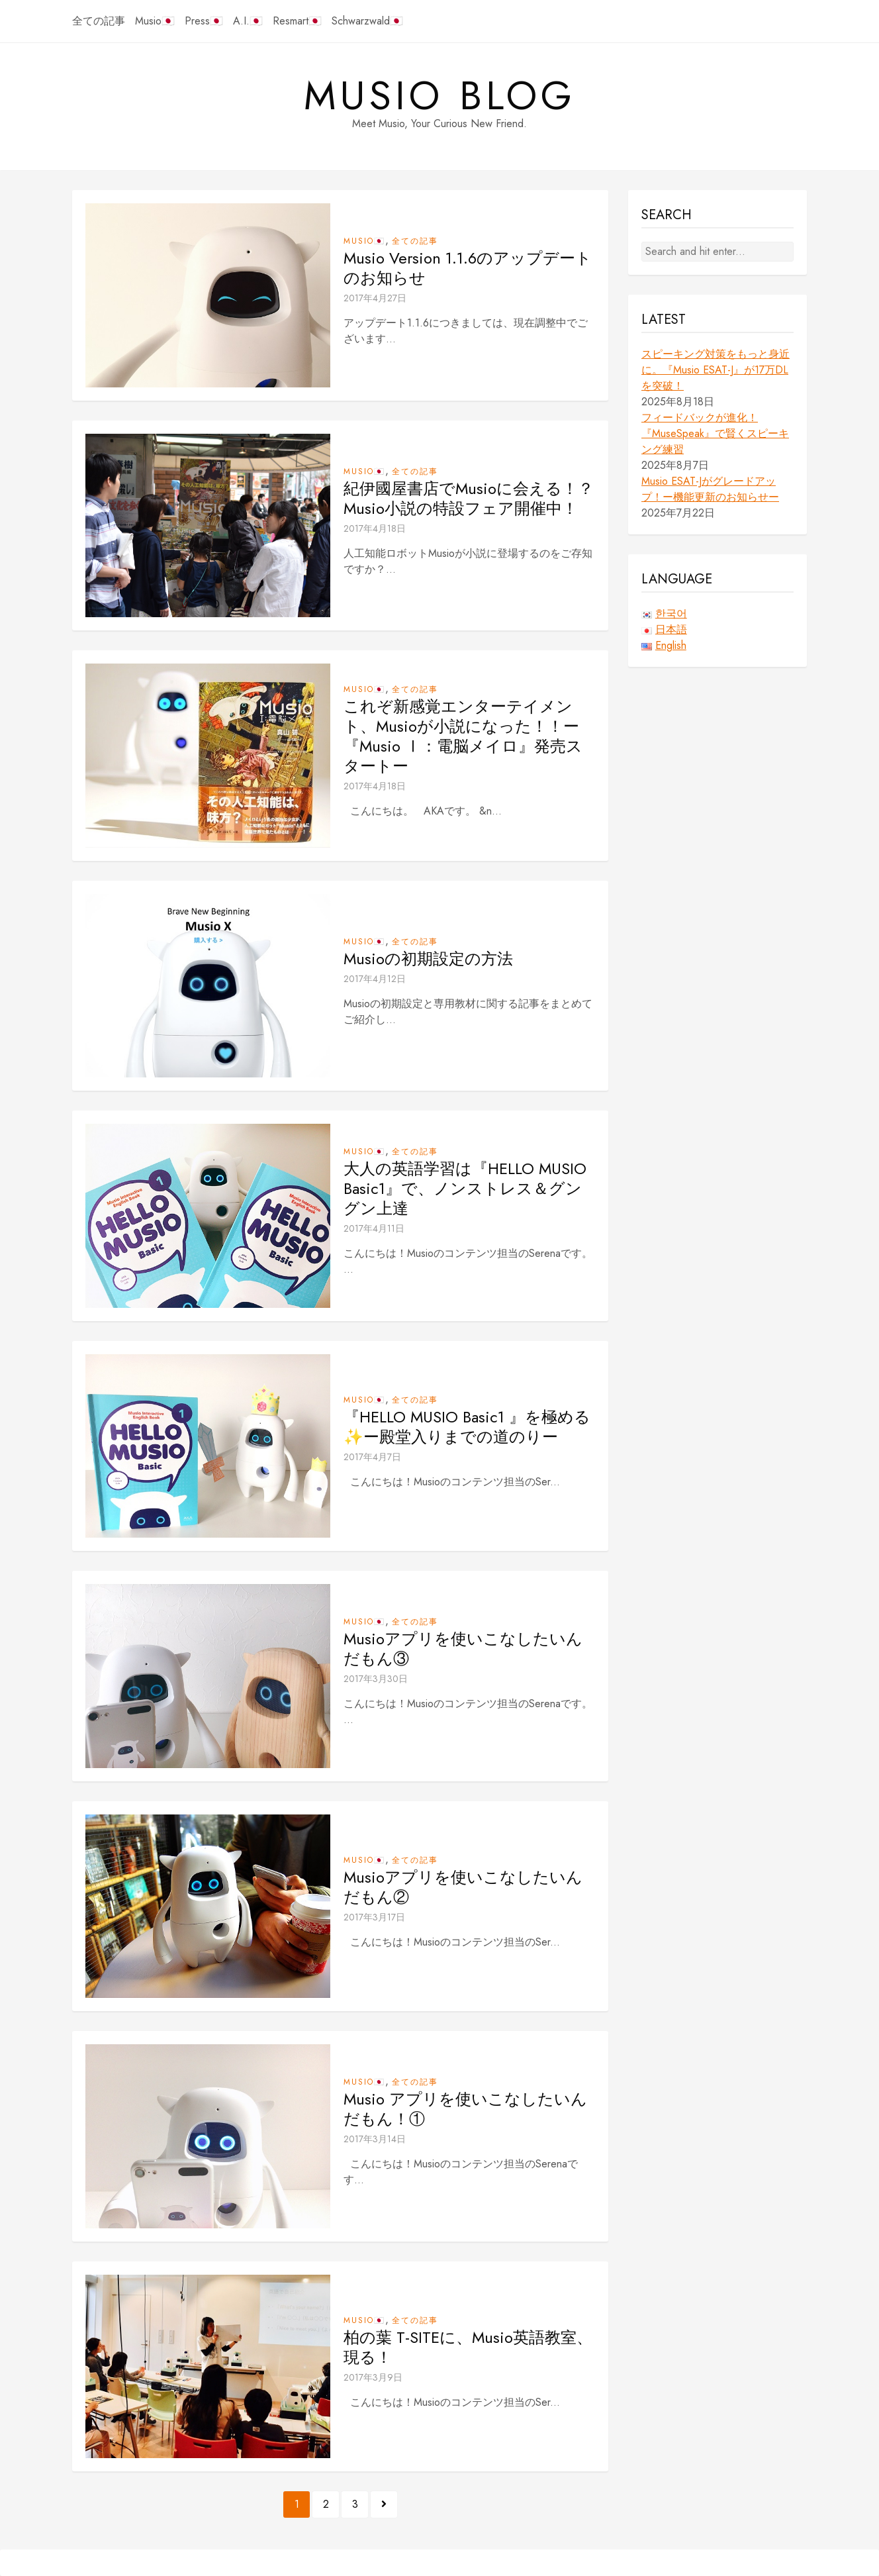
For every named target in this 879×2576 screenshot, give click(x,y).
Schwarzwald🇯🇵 (367, 20)
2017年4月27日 (375, 298)
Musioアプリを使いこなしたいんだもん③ (463, 1649)
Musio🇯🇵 (155, 20)
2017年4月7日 (372, 1456)
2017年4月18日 (375, 528)
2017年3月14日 (375, 2139)
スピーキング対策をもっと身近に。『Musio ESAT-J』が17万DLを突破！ (715, 369)
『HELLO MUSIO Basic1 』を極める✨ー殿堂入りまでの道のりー (467, 1427)
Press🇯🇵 (204, 20)
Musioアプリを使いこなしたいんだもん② (463, 1887)
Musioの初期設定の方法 (428, 959)
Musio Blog (440, 96)
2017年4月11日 (374, 1228)
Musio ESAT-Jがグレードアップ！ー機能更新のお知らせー (710, 489)
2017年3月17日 (374, 1917)
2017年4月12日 (375, 978)
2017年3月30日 (376, 1678)
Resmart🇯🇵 (297, 20)
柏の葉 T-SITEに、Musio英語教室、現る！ (468, 2347)
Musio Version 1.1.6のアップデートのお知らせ (468, 268)
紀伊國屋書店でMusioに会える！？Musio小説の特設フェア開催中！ (469, 499)
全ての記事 (98, 20)
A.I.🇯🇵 (248, 20)
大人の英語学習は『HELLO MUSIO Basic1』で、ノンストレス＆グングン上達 (465, 1188)
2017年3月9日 (373, 2377)
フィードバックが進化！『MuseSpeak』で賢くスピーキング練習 (715, 433)
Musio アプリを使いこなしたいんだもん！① (465, 2109)
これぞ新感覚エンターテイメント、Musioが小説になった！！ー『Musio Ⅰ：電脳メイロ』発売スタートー (463, 736)
